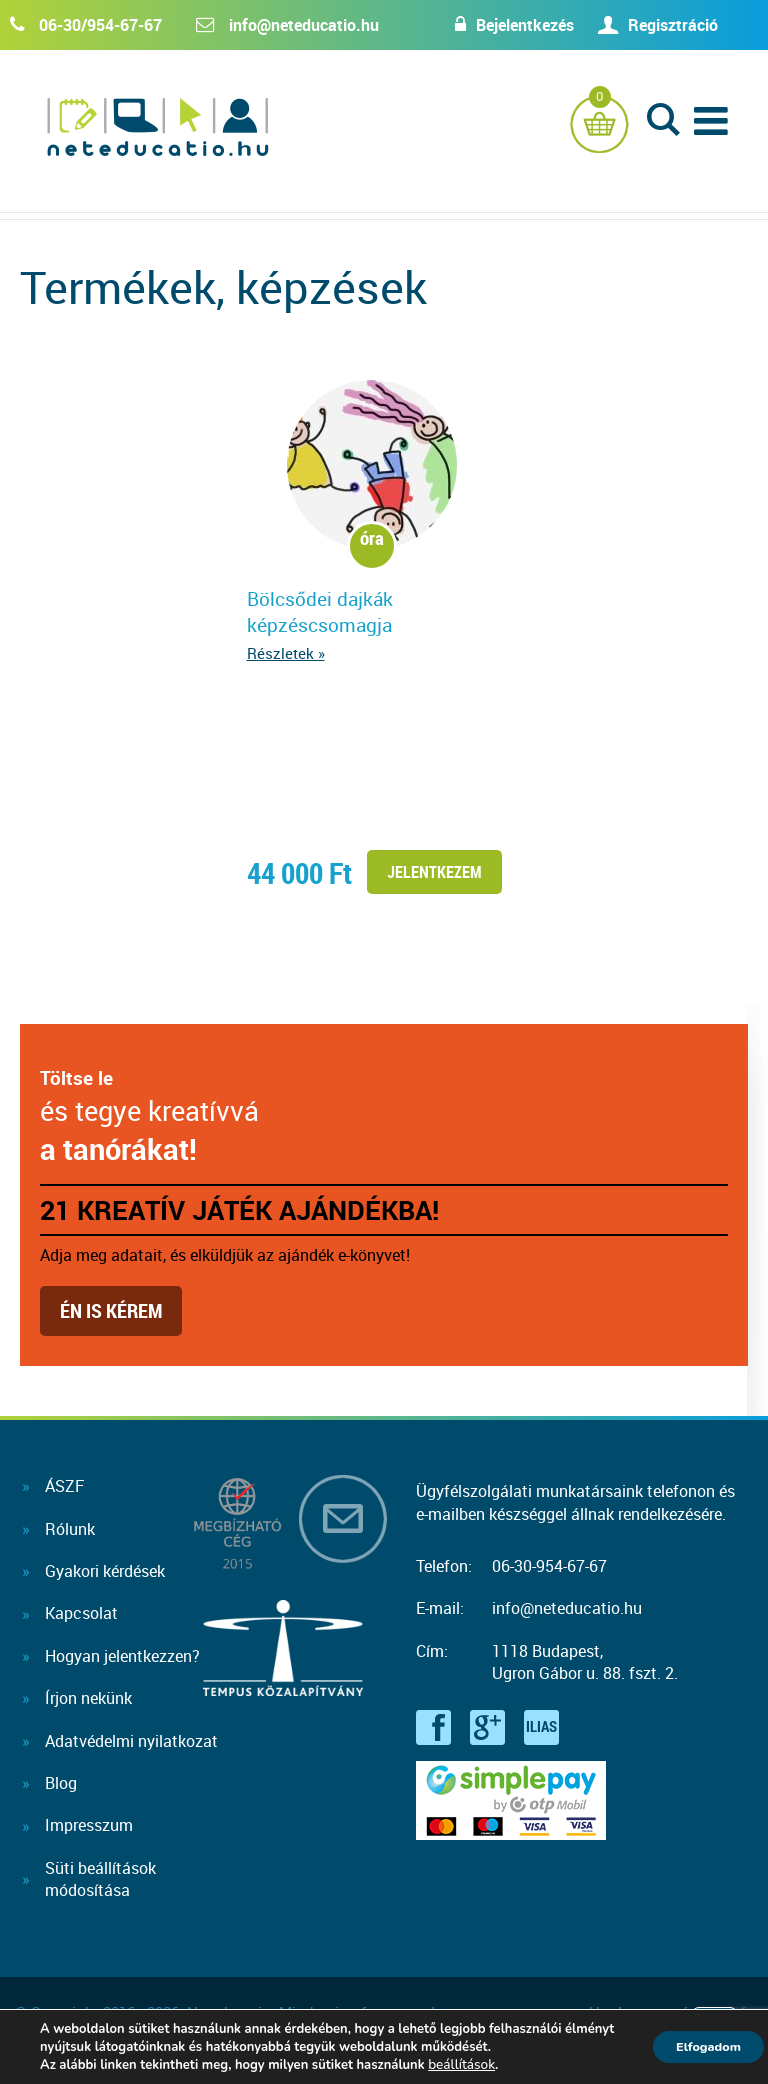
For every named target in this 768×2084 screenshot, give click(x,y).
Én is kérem (111, 1310)
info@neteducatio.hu (304, 25)
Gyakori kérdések (105, 1571)
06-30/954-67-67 (100, 25)
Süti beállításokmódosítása (100, 1879)
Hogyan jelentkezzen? (122, 1656)
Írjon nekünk (88, 1698)
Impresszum (89, 1825)
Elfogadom (698, 2046)
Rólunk (70, 1529)
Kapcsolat (81, 1613)
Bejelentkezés (505, 25)
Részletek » (285, 653)
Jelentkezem (433, 872)
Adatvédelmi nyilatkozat (131, 1741)
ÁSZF (64, 1486)
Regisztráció (673, 25)
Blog (61, 1783)
